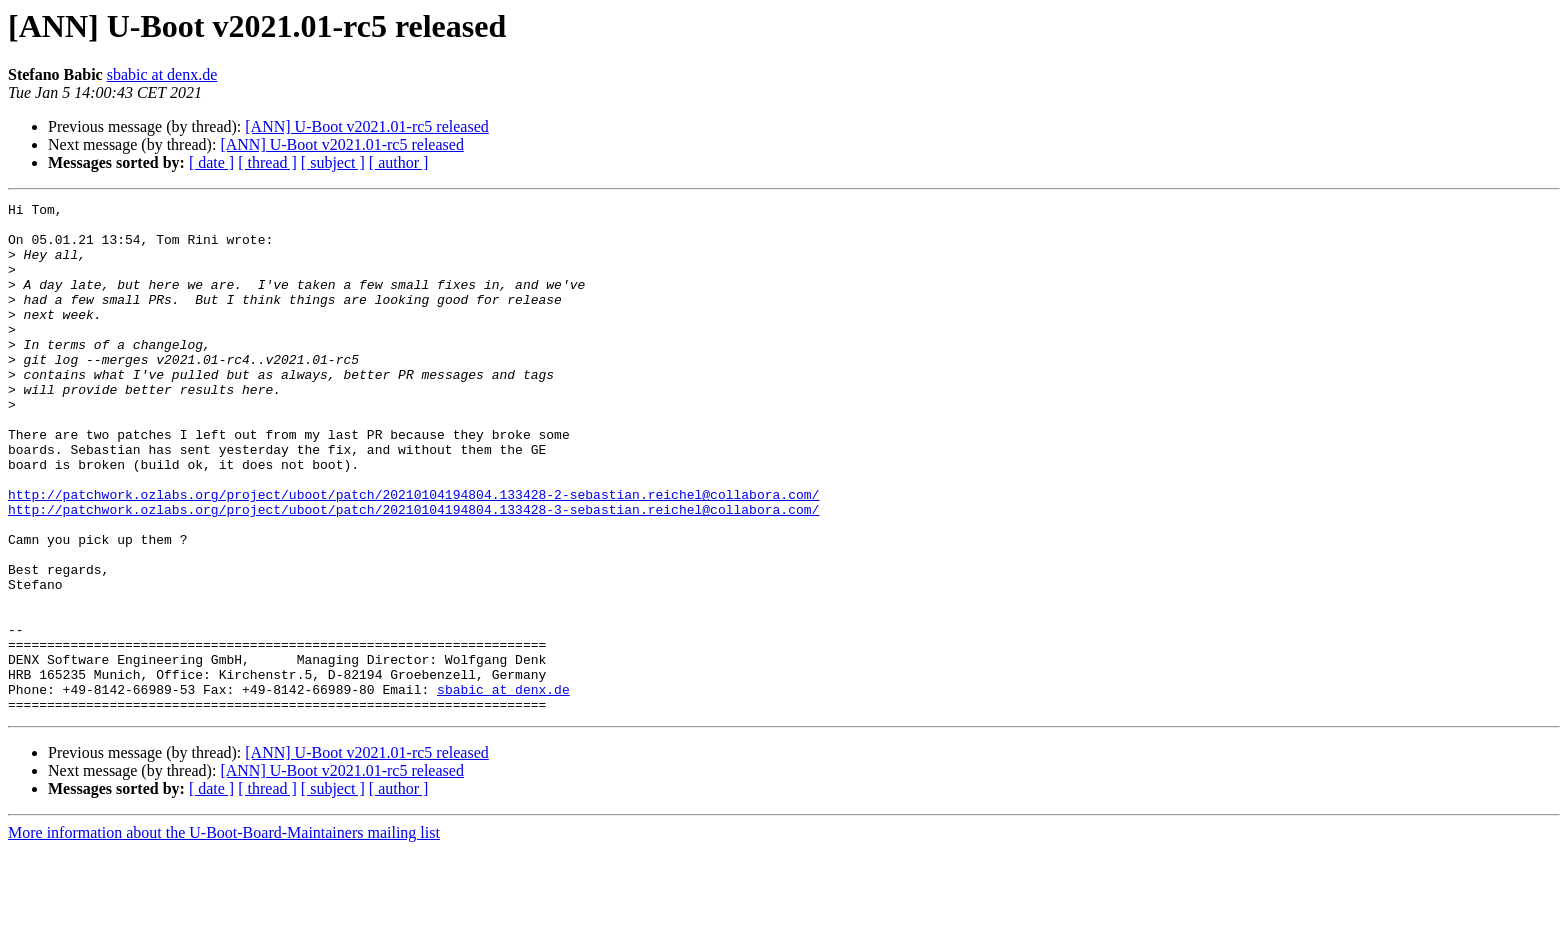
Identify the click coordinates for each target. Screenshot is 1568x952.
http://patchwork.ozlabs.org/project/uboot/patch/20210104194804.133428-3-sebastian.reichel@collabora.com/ (413, 572)
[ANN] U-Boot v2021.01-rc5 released (366, 126)
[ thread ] (267, 162)
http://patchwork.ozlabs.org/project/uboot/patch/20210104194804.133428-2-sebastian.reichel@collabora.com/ (413, 554)
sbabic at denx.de (162, 74)
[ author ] (399, 162)
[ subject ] (333, 162)
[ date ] (211, 162)
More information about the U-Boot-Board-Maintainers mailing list (224, 934)
